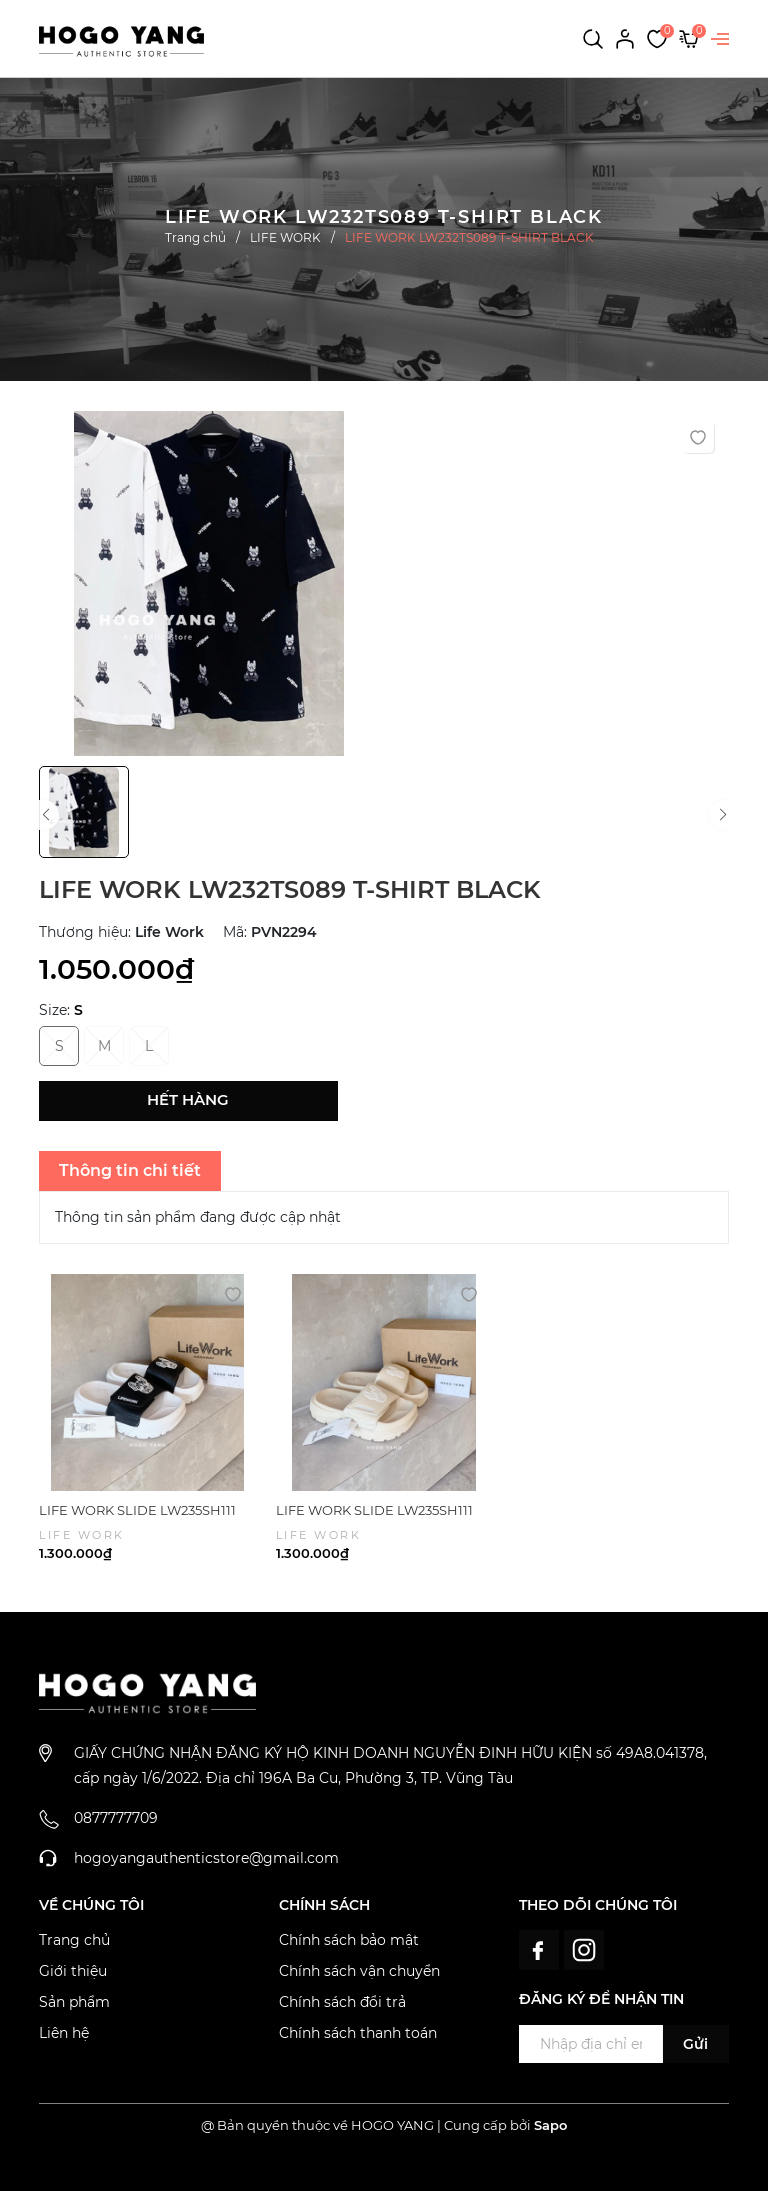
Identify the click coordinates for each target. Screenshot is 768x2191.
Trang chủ (74, 1940)
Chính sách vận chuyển (359, 1971)
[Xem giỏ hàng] (689, 38)
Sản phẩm (74, 2002)
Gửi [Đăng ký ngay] (695, 2044)
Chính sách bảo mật (349, 1940)
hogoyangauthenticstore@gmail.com (206, 1858)
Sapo (550, 2125)
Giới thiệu (73, 1971)
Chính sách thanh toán (358, 2033)
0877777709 (116, 1818)
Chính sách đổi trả (342, 2002)
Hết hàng (188, 1099)
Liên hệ (64, 2033)
